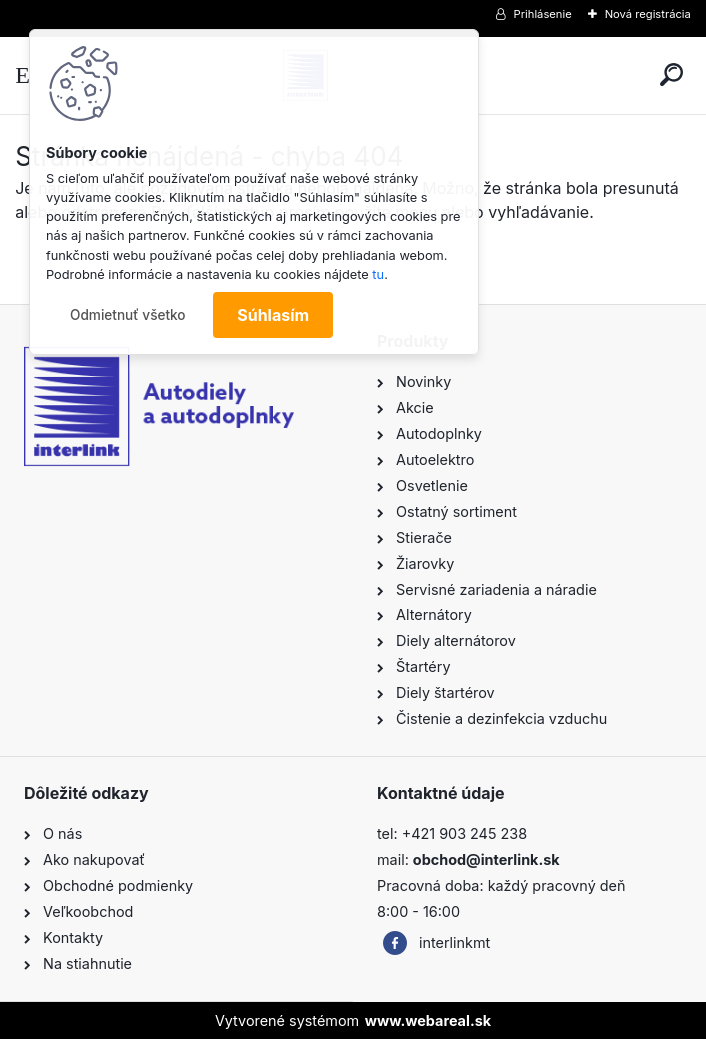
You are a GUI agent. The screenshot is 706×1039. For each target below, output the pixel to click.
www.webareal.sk (428, 1020)
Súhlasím (273, 315)
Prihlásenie (543, 14)
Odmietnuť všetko (128, 315)
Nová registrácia (648, 14)
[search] (671, 74)
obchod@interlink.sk (486, 859)
